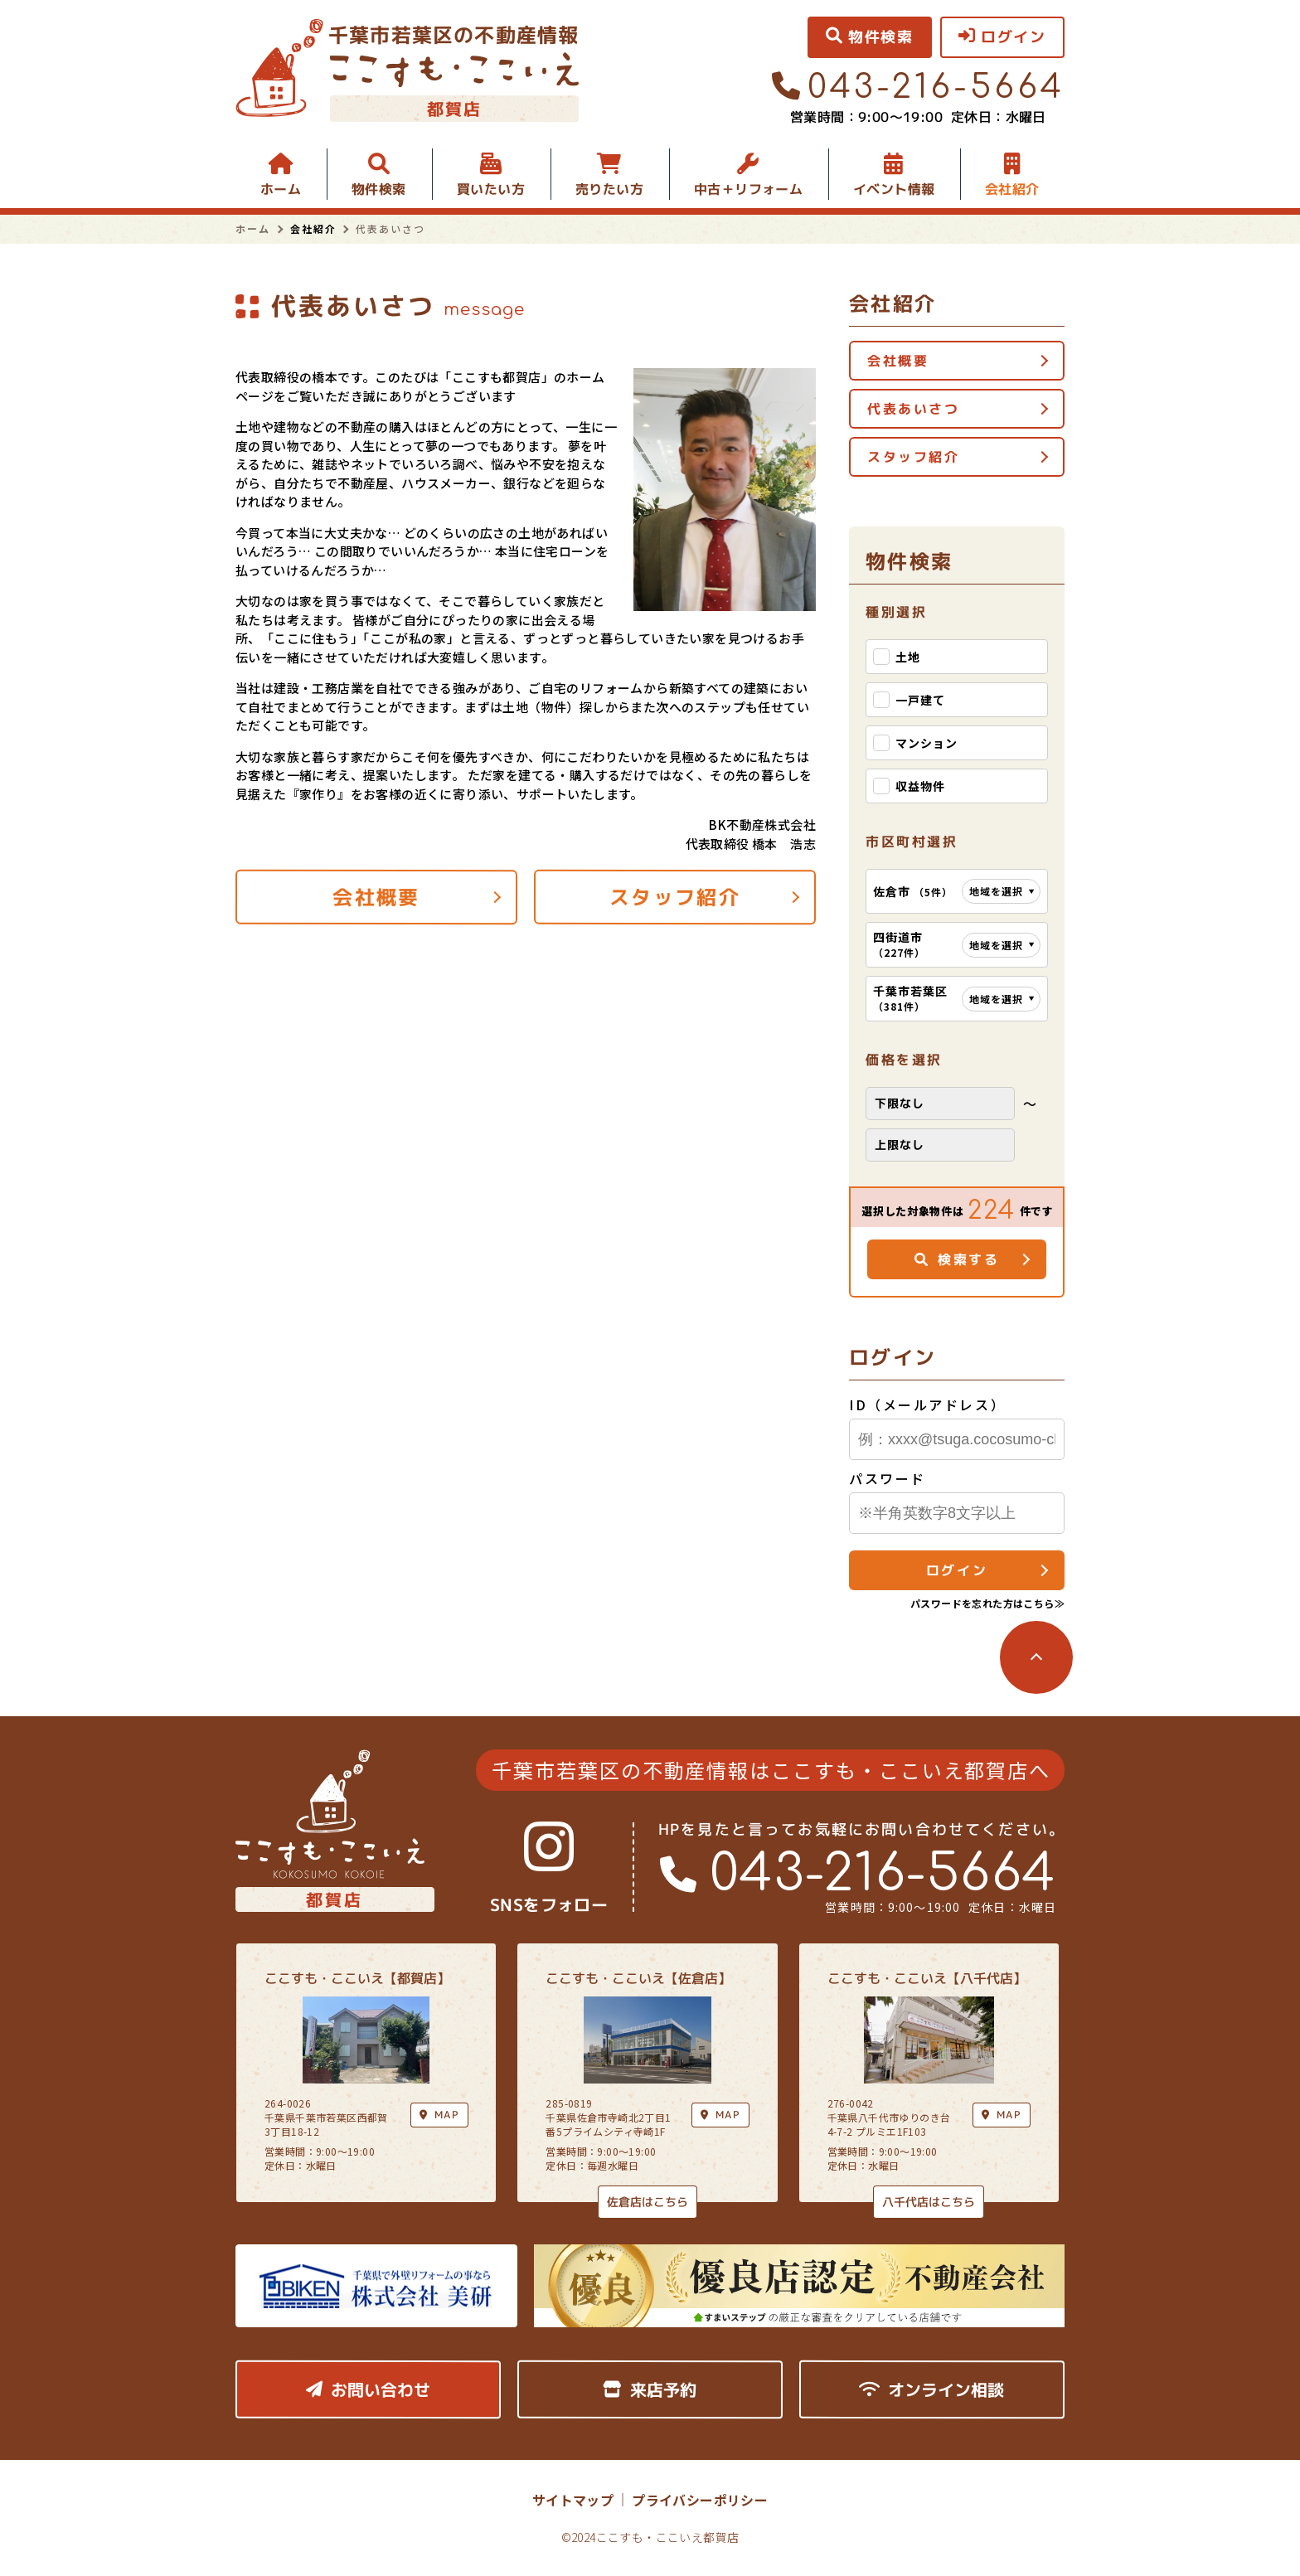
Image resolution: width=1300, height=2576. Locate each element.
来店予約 (649, 2389)
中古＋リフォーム (748, 189)
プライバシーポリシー (700, 2499)
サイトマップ (573, 2499)
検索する (957, 1259)
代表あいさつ (913, 409)
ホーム (280, 189)
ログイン (956, 1570)
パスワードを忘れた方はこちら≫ (987, 1603)
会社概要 (376, 897)
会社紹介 (1012, 189)
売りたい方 (609, 189)
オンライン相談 (931, 2389)
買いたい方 (491, 189)
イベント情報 (893, 189)
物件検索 (379, 189)
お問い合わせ (368, 2389)
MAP (720, 2115)
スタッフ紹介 (674, 897)
